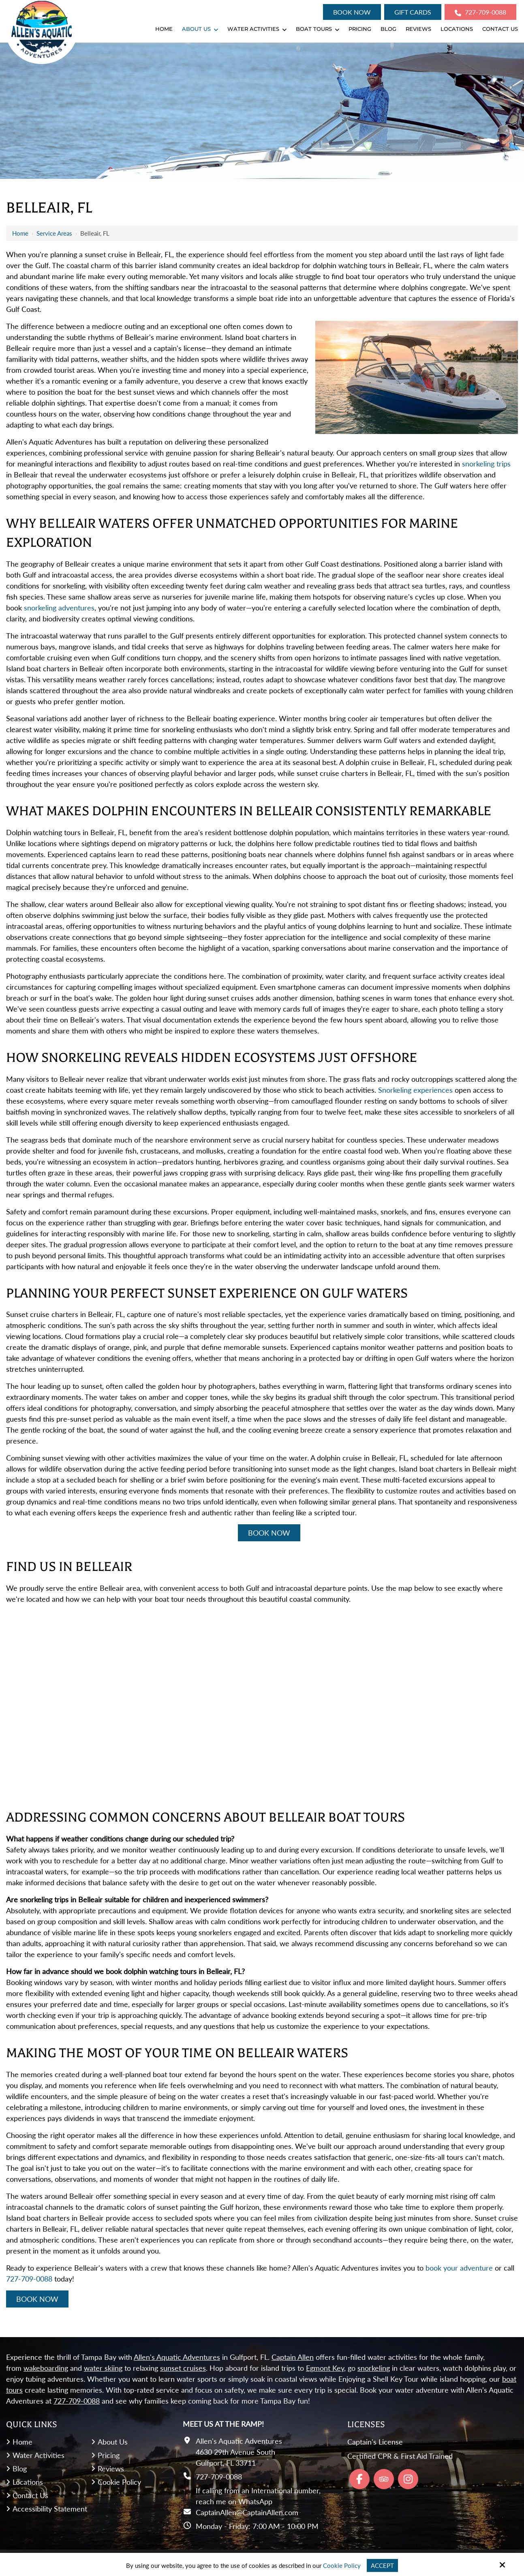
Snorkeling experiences (415, 1089)
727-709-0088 (480, 12)
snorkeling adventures (59, 607)
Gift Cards (412, 12)
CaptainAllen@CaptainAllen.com (247, 2512)
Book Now (352, 12)
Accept (382, 2565)
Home (20, 233)
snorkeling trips (486, 463)
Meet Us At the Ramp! (223, 2423)
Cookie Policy (342, 2565)
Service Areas (54, 233)
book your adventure (459, 2267)
